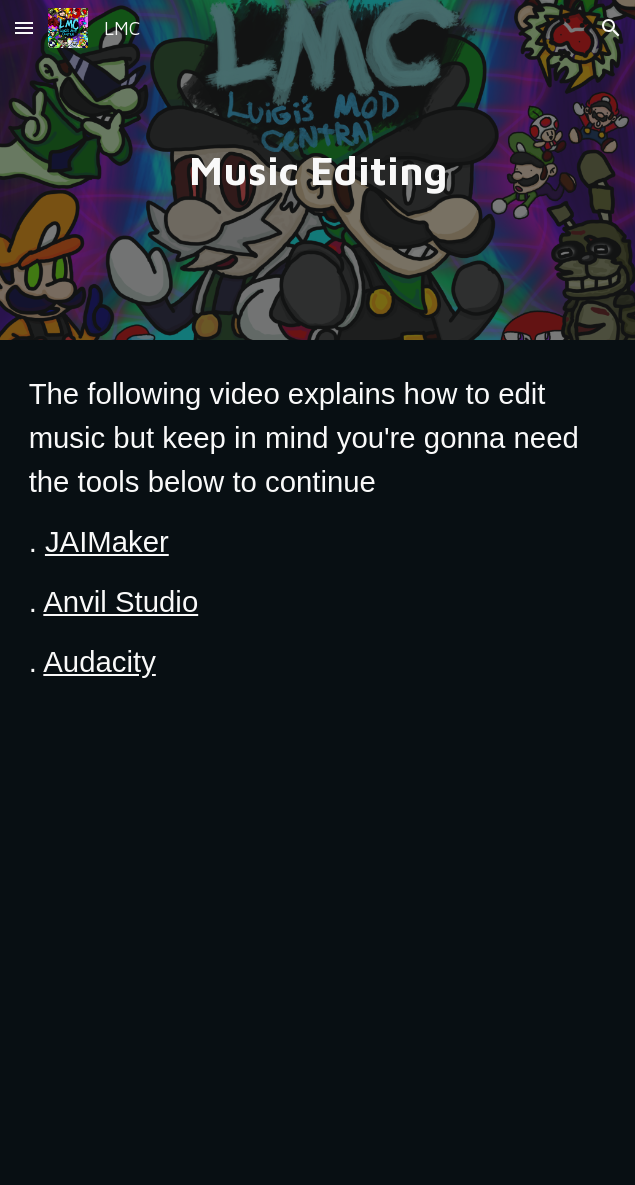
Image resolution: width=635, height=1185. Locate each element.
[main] (318, 169)
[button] (24, 27)
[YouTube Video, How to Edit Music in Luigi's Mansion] (318, 959)
